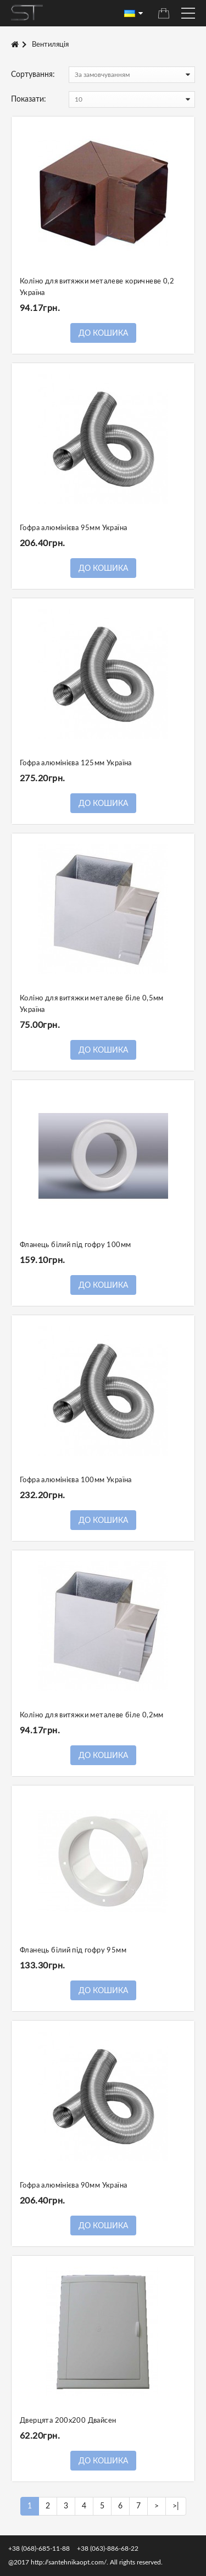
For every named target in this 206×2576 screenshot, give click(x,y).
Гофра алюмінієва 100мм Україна (76, 1480)
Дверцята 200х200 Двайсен (68, 2420)
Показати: (28, 99)
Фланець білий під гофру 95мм (73, 1950)
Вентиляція (50, 44)
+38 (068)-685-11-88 (39, 2548)
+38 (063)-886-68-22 (107, 2548)
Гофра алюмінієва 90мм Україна (73, 2185)
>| (175, 2506)
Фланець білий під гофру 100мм (75, 1245)
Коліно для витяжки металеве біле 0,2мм (92, 1715)
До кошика (103, 333)
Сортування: (33, 75)
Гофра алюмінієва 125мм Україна (76, 763)
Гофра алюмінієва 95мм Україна (73, 528)
